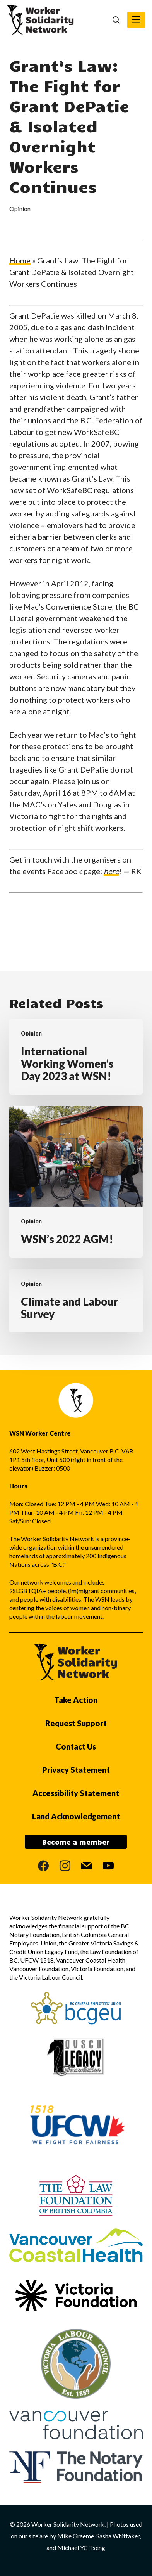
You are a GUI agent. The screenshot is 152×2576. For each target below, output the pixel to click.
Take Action (75, 1700)
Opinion (20, 208)
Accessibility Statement (75, 1793)
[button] (136, 20)
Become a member (75, 1842)
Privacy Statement (76, 1769)
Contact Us (76, 1746)
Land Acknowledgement (76, 1816)
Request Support (76, 1723)
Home (20, 260)
